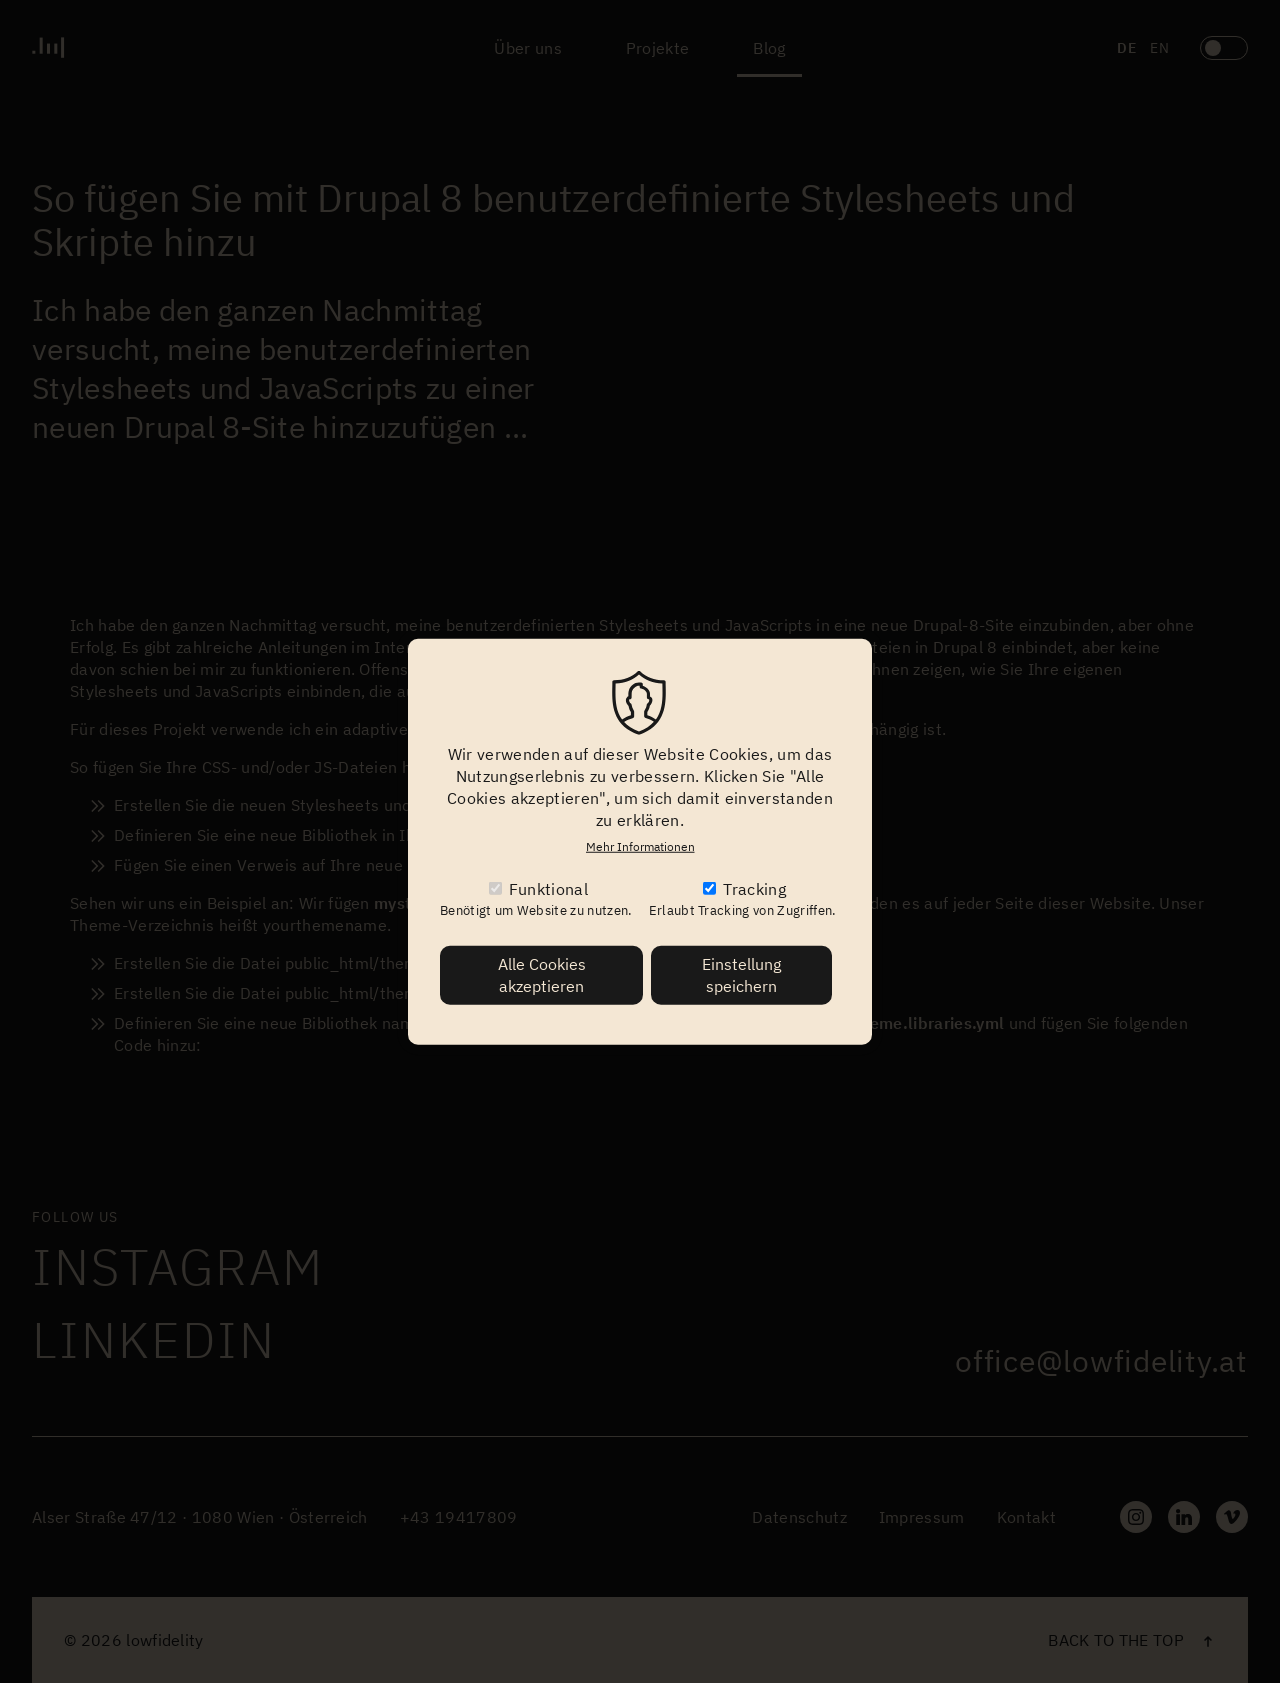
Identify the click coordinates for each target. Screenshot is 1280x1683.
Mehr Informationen (640, 845)
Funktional (548, 889)
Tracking (754, 889)
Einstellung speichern (741, 974)
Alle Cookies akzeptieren (542, 974)
